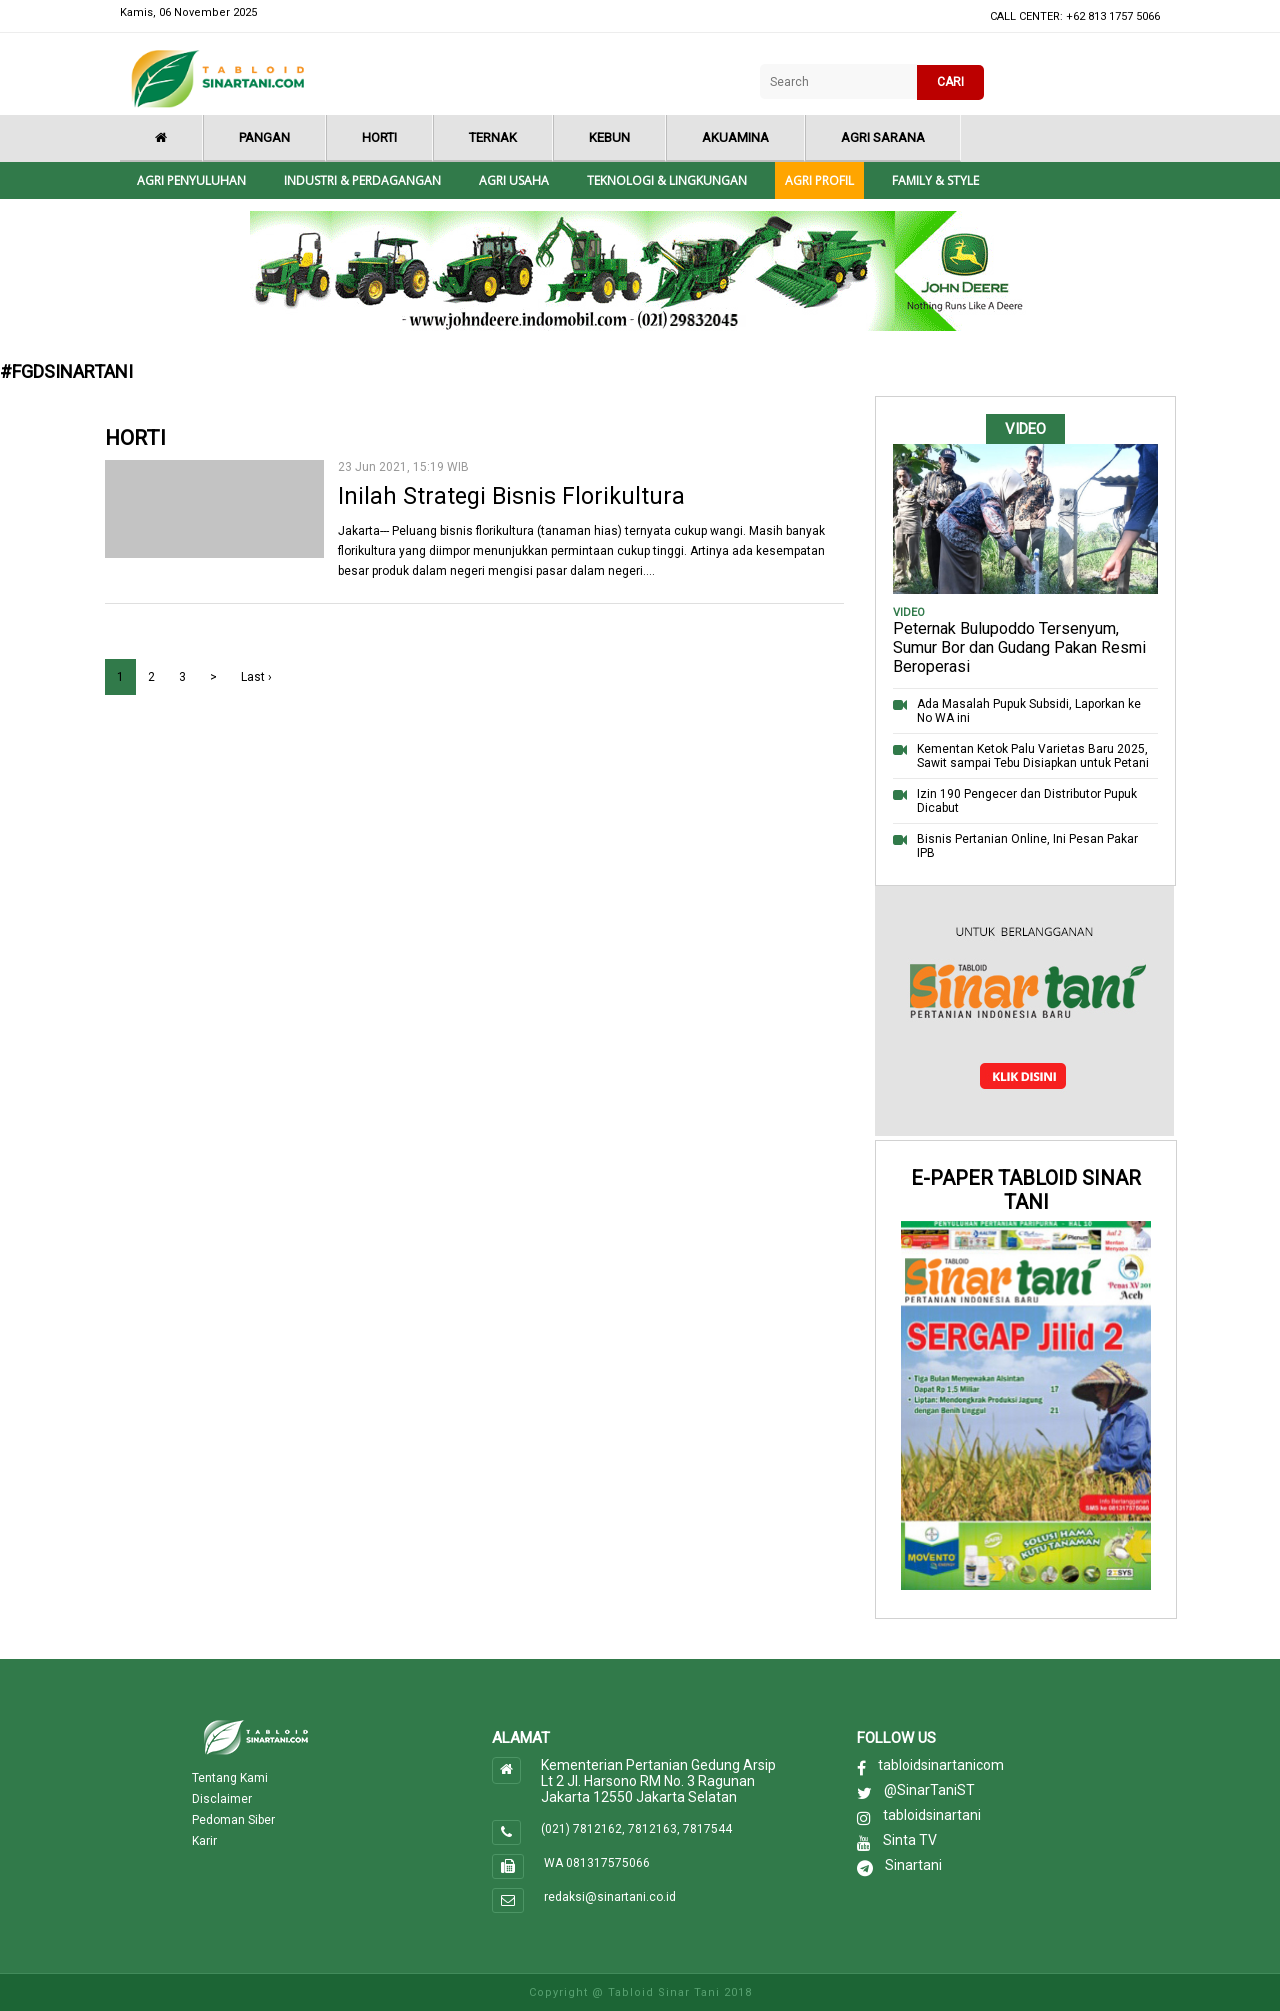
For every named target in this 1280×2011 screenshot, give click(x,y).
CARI (950, 82)
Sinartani (913, 1865)
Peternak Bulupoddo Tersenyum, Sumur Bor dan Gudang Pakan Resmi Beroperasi (1019, 647)
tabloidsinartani (932, 1815)
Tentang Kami (230, 1778)
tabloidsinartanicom (941, 1765)
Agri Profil (819, 180)
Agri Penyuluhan (191, 180)
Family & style (935, 180)
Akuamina (735, 137)
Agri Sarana (883, 137)
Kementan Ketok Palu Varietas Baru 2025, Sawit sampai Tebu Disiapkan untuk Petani (1033, 756)
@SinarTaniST (929, 1790)
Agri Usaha (514, 180)
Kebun (609, 137)
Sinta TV (910, 1840)
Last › (256, 677)
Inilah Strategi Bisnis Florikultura (511, 496)
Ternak (493, 137)
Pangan (264, 137)
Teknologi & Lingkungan (667, 180)
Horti (379, 137)
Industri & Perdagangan (362, 180)
